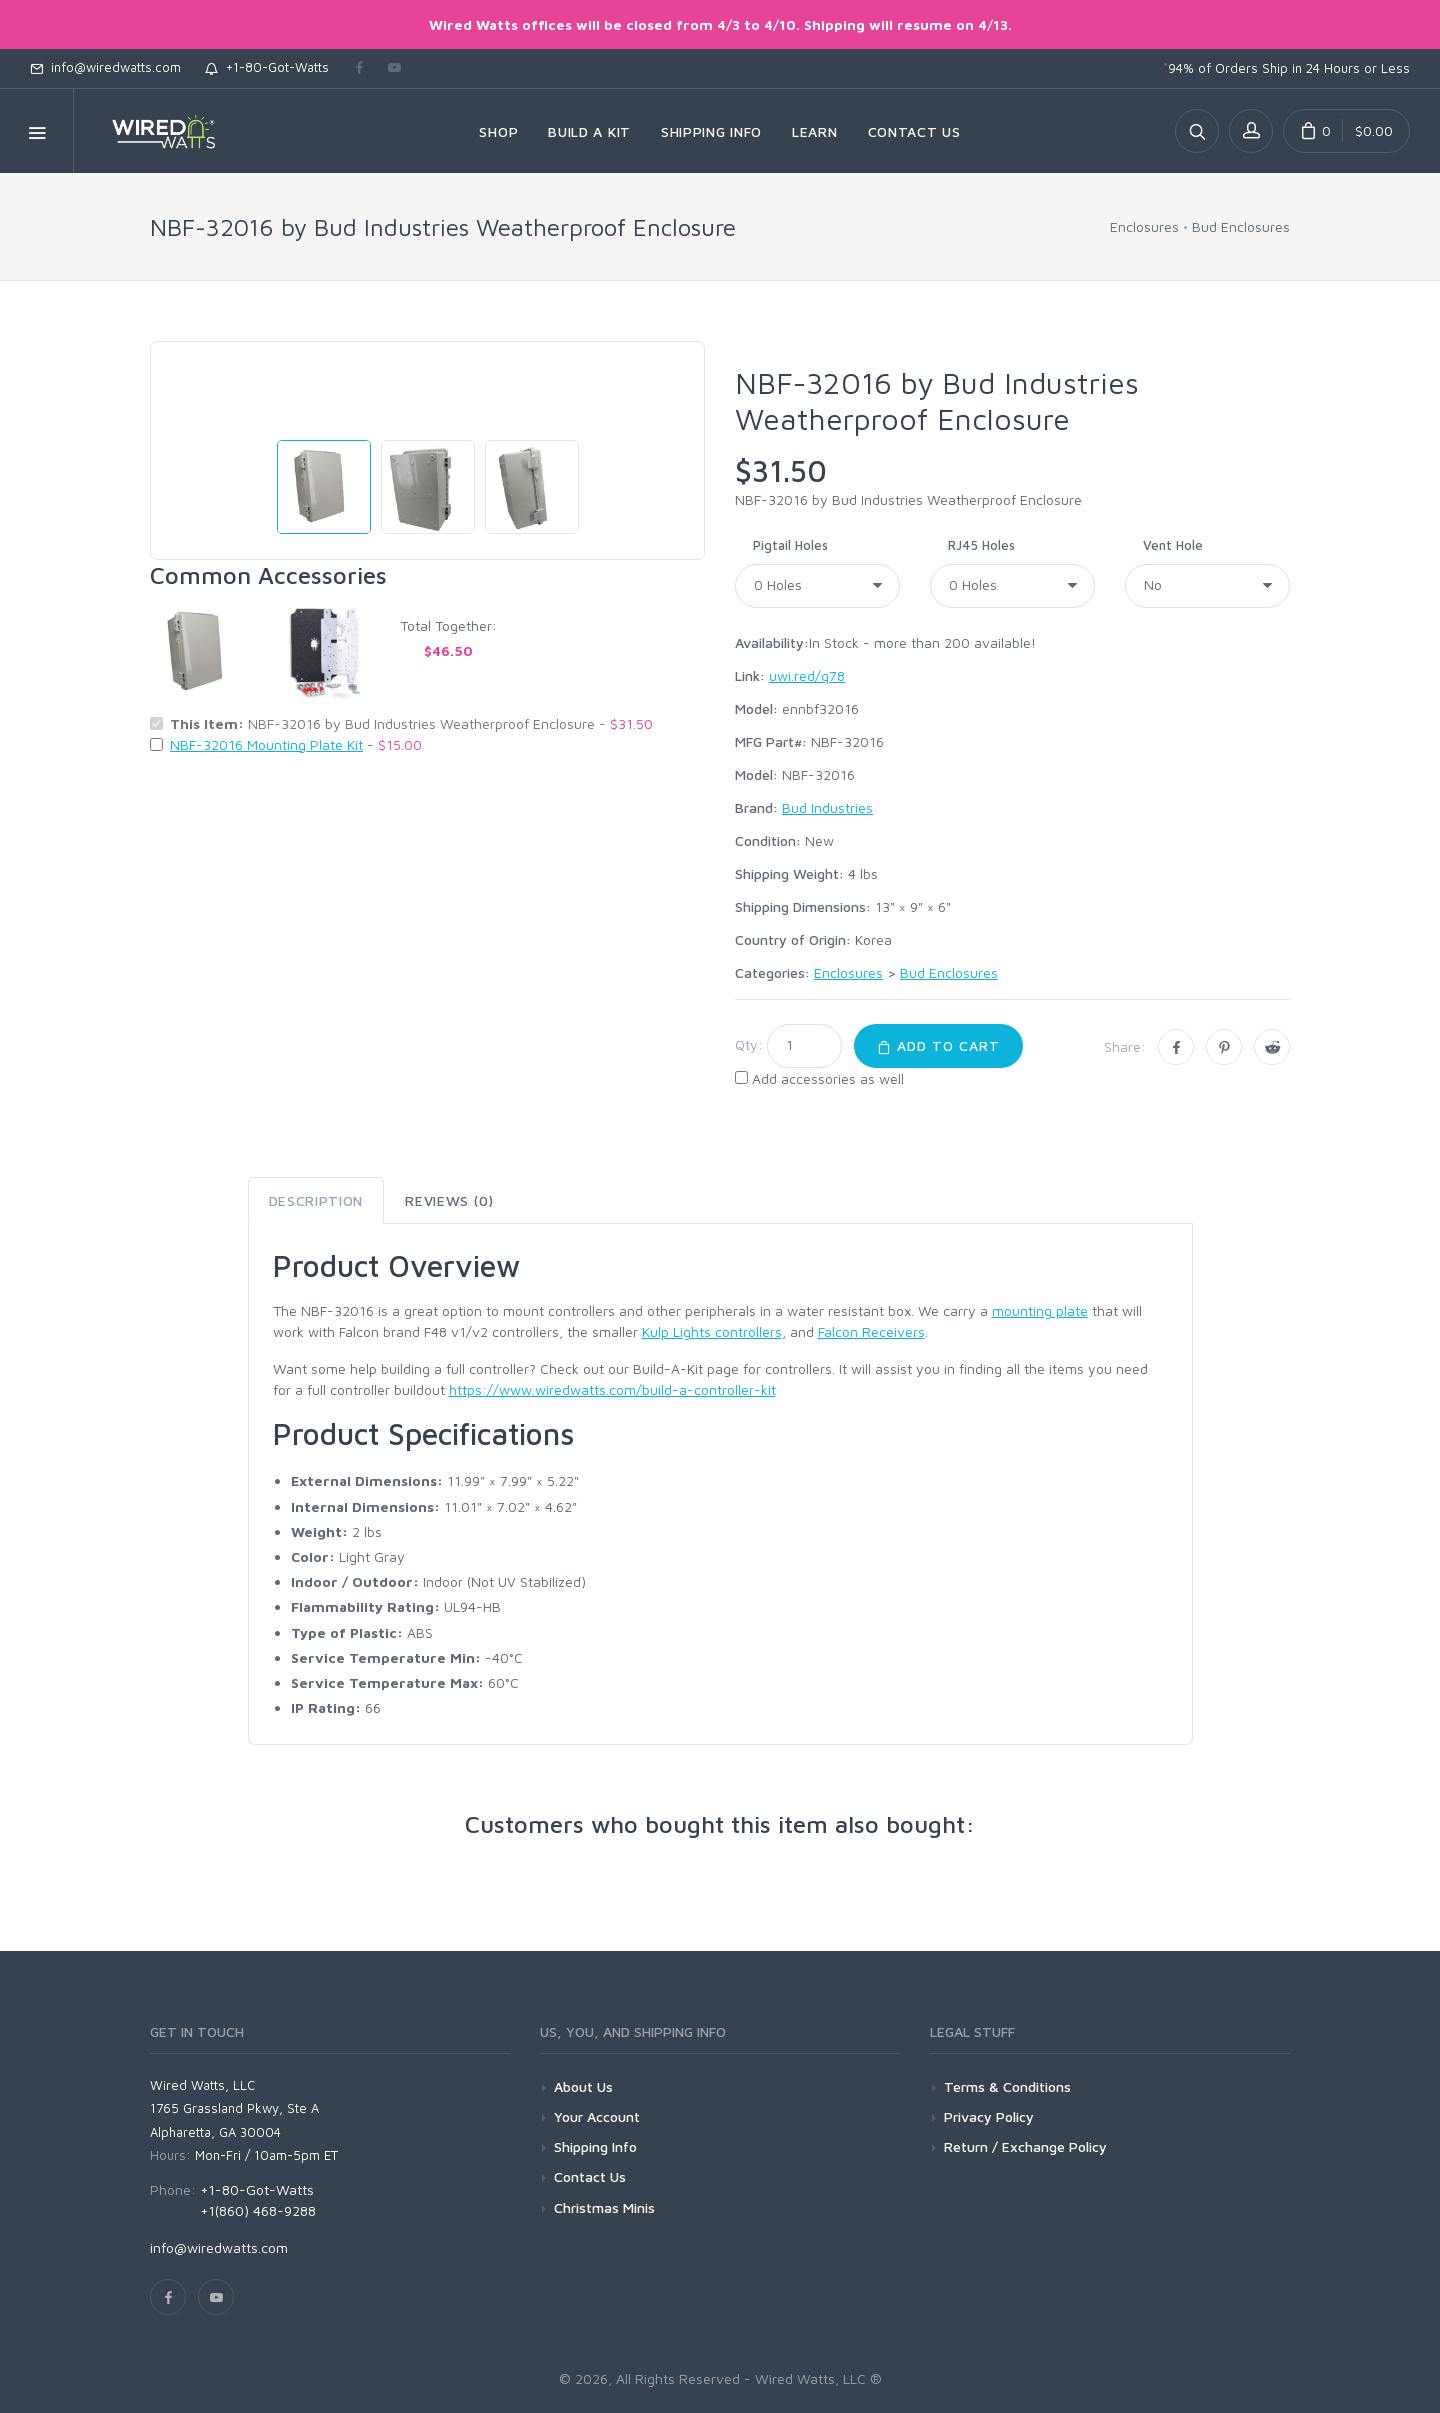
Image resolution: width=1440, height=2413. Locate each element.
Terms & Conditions (1007, 2086)
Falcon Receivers (871, 1331)
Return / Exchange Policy (1025, 2146)
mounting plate (1040, 1310)
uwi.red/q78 (807, 675)
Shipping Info (595, 2146)
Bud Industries (827, 807)
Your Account (597, 2116)
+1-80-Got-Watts (267, 67)
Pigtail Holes (790, 545)
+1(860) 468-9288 (258, 2210)
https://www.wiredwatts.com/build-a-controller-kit (612, 1389)
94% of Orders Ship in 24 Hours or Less (1286, 68)
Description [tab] (316, 1200)
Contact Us (590, 2176)
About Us (583, 2086)
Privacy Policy (989, 2116)
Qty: (749, 1044)
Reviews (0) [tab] (449, 1200)
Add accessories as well (828, 1078)
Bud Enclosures (1241, 226)
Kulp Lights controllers (712, 1331)
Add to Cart (938, 1045)
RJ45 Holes (981, 545)
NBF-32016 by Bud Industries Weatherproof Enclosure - (411, 723)
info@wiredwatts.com (105, 67)
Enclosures (1144, 226)
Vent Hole (1173, 545)
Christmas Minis (604, 2207)
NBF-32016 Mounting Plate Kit (266, 744)
